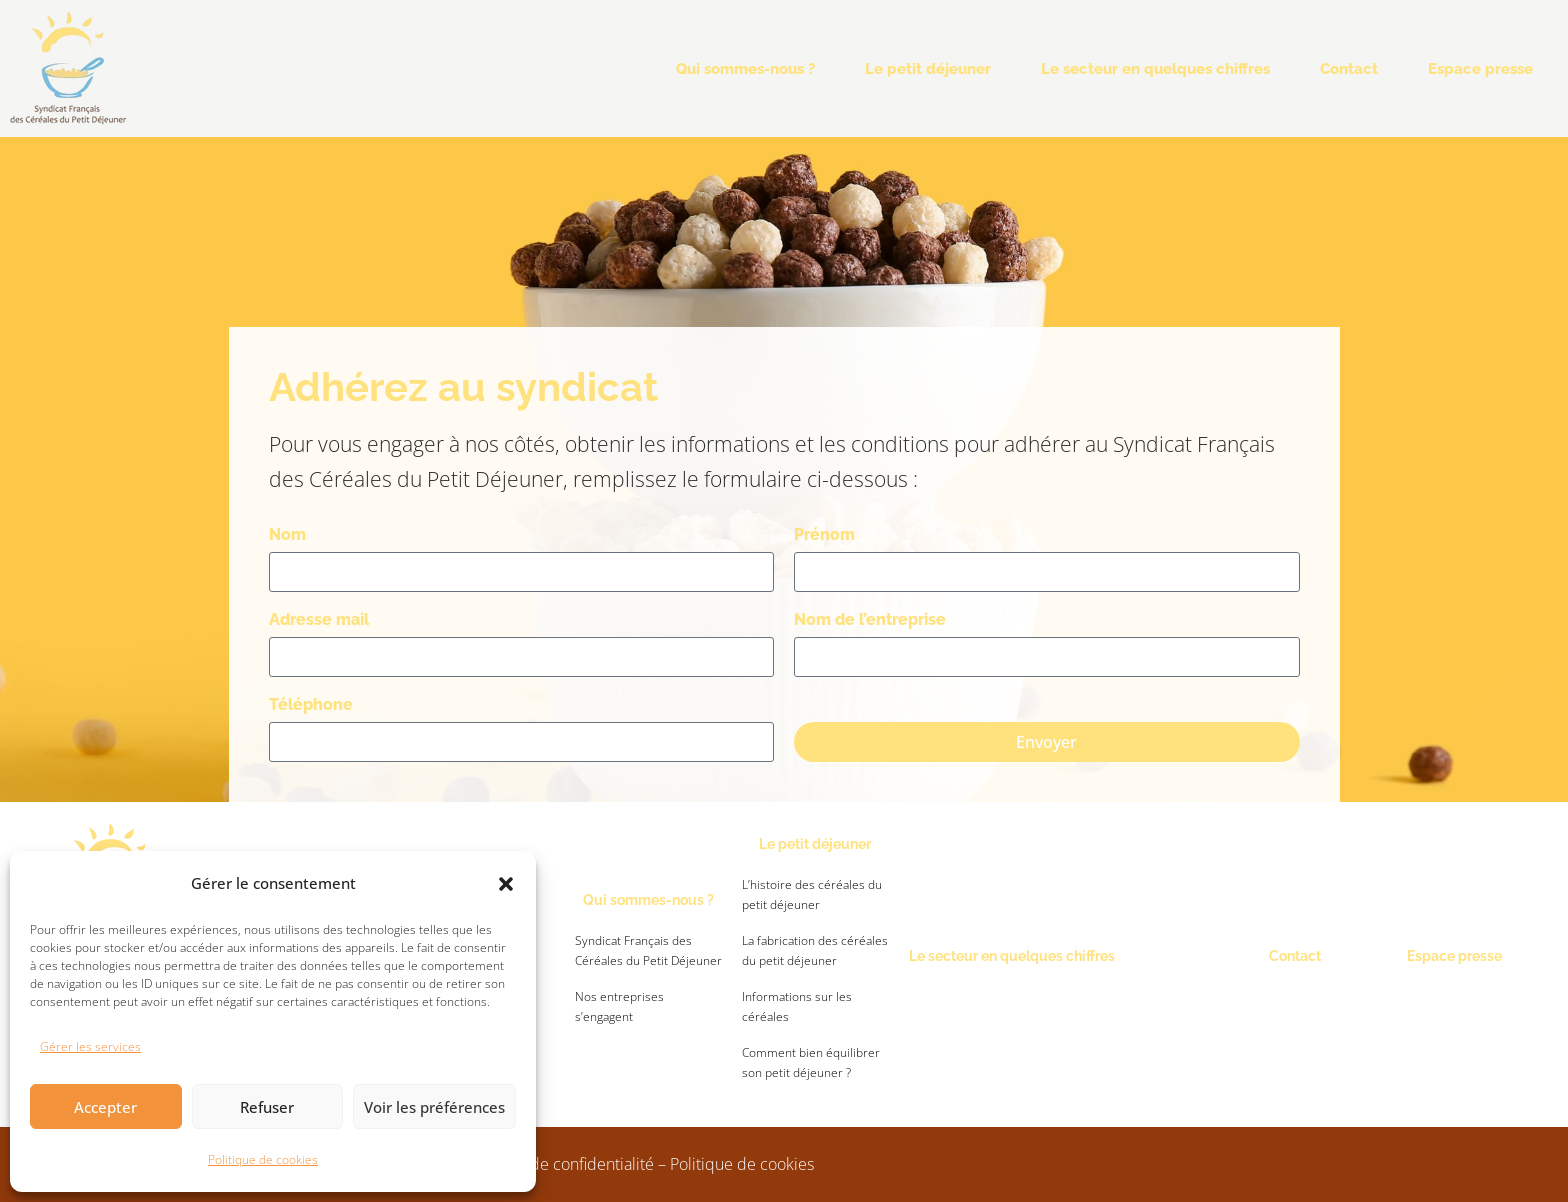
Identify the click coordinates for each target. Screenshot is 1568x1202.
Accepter (105, 1107)
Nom (287, 534)
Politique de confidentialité (558, 1164)
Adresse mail (319, 619)
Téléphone (311, 704)
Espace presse (1480, 69)
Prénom (824, 534)
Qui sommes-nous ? (745, 69)
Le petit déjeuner (928, 69)
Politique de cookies (263, 1159)
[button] (506, 884)
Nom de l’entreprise (870, 619)
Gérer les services (90, 1046)
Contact (1349, 69)
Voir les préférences (434, 1107)
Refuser (267, 1107)
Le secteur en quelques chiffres (1155, 69)
